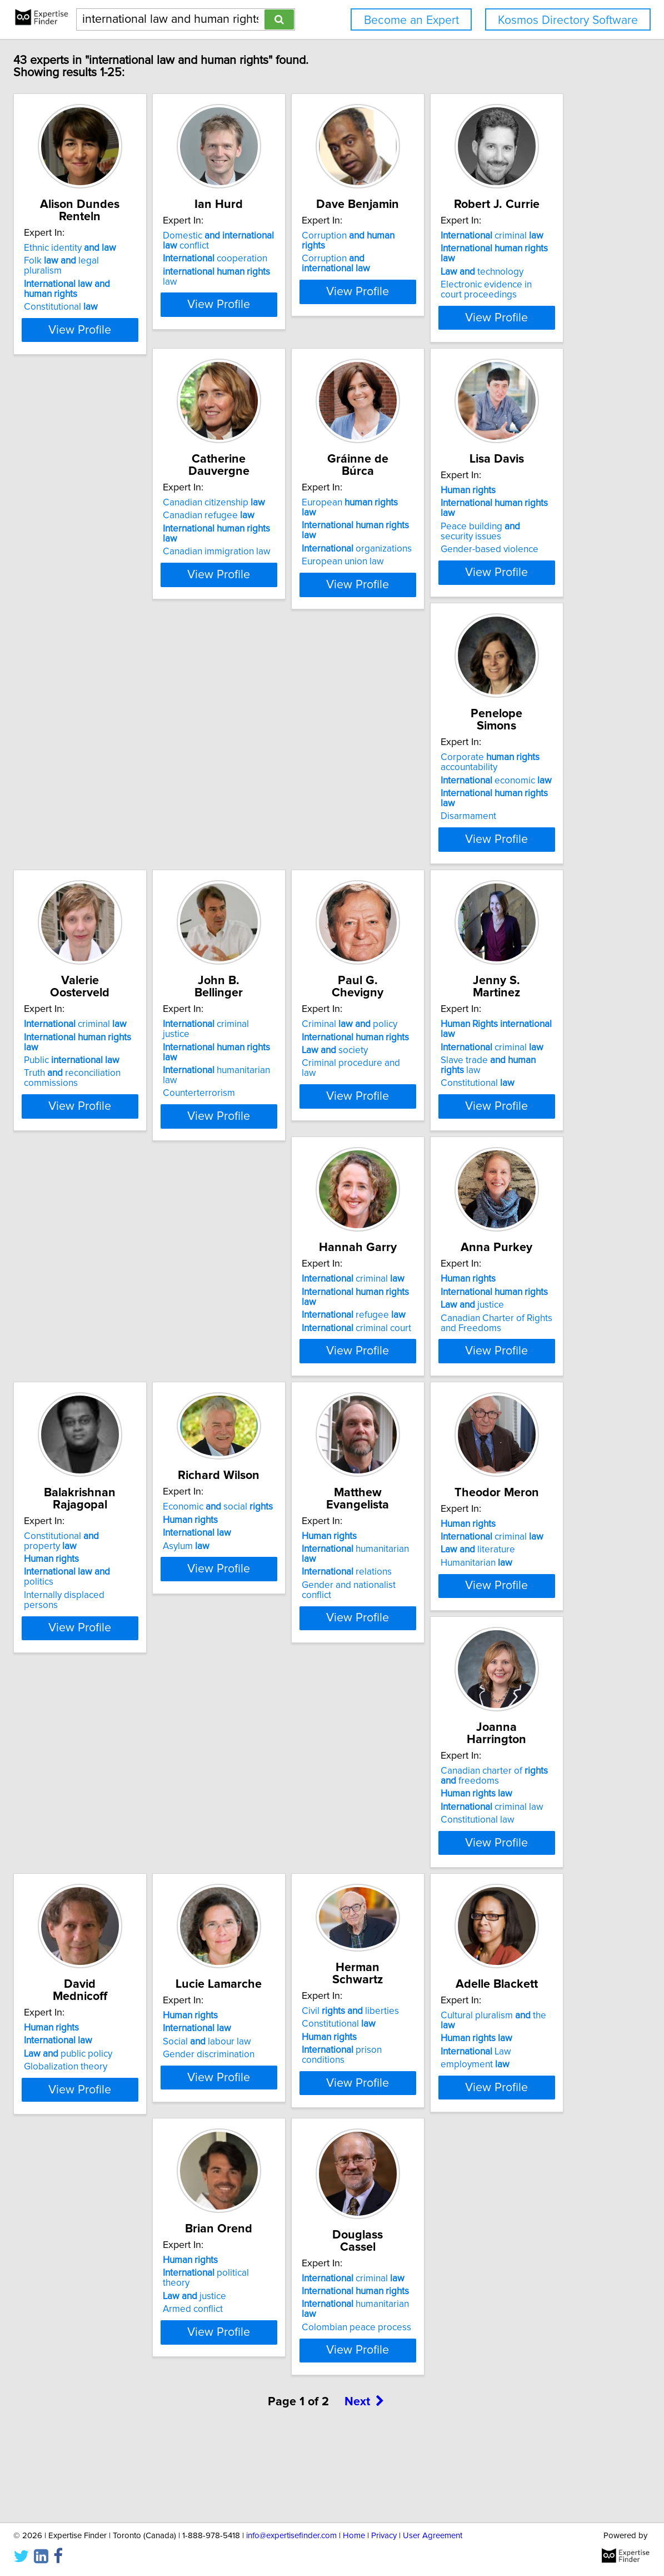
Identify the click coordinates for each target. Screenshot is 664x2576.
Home (354, 2536)
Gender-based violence (142, 823)
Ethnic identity (139, 248)
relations (304, 1589)
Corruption (485, 248)
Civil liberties (141, 2072)
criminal (144, 511)
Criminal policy (307, 1037)
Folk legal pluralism (150, 261)
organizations (481, 537)
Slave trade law (494, 1063)
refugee (145, 1326)
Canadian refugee (305, 524)
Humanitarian (462, 1602)
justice (291, 1326)
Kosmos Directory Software (568, 20)
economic (315, 797)
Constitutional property (491, 1300)
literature (463, 1589)
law (321, 284)
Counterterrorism (129, 1076)
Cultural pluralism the (320, 2089)
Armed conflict (456, 2128)
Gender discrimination (472, 1865)
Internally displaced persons (484, 1339)
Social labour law (470, 1852)
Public (474, 800)
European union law (467, 550)
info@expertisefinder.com (291, 2536)
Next (365, 2481)
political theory (483, 2102)
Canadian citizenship (310, 511)
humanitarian (321, 1576)
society (292, 1063)
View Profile (162, 320)
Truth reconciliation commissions (474, 818)
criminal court (147, 1339)
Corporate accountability (308, 779)
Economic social (148, 1546)
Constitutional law (130, 1875)
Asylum (116, 1585)
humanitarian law (155, 1063)
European (482, 511)
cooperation (311, 271)
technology (134, 537)
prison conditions (155, 2111)
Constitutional (130, 297)
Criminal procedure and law (317, 1076)
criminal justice (150, 1037)
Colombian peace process (147, 2397)
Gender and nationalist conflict (322, 1602)
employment (293, 2128)
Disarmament (287, 823)
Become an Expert (411, 20)
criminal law (144, 1862)
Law (294, 2115)
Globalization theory (301, 1865)
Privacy (384, 2536)
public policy (303, 1852)
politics (485, 1326)
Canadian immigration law (313, 550)
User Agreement (432, 2536)
